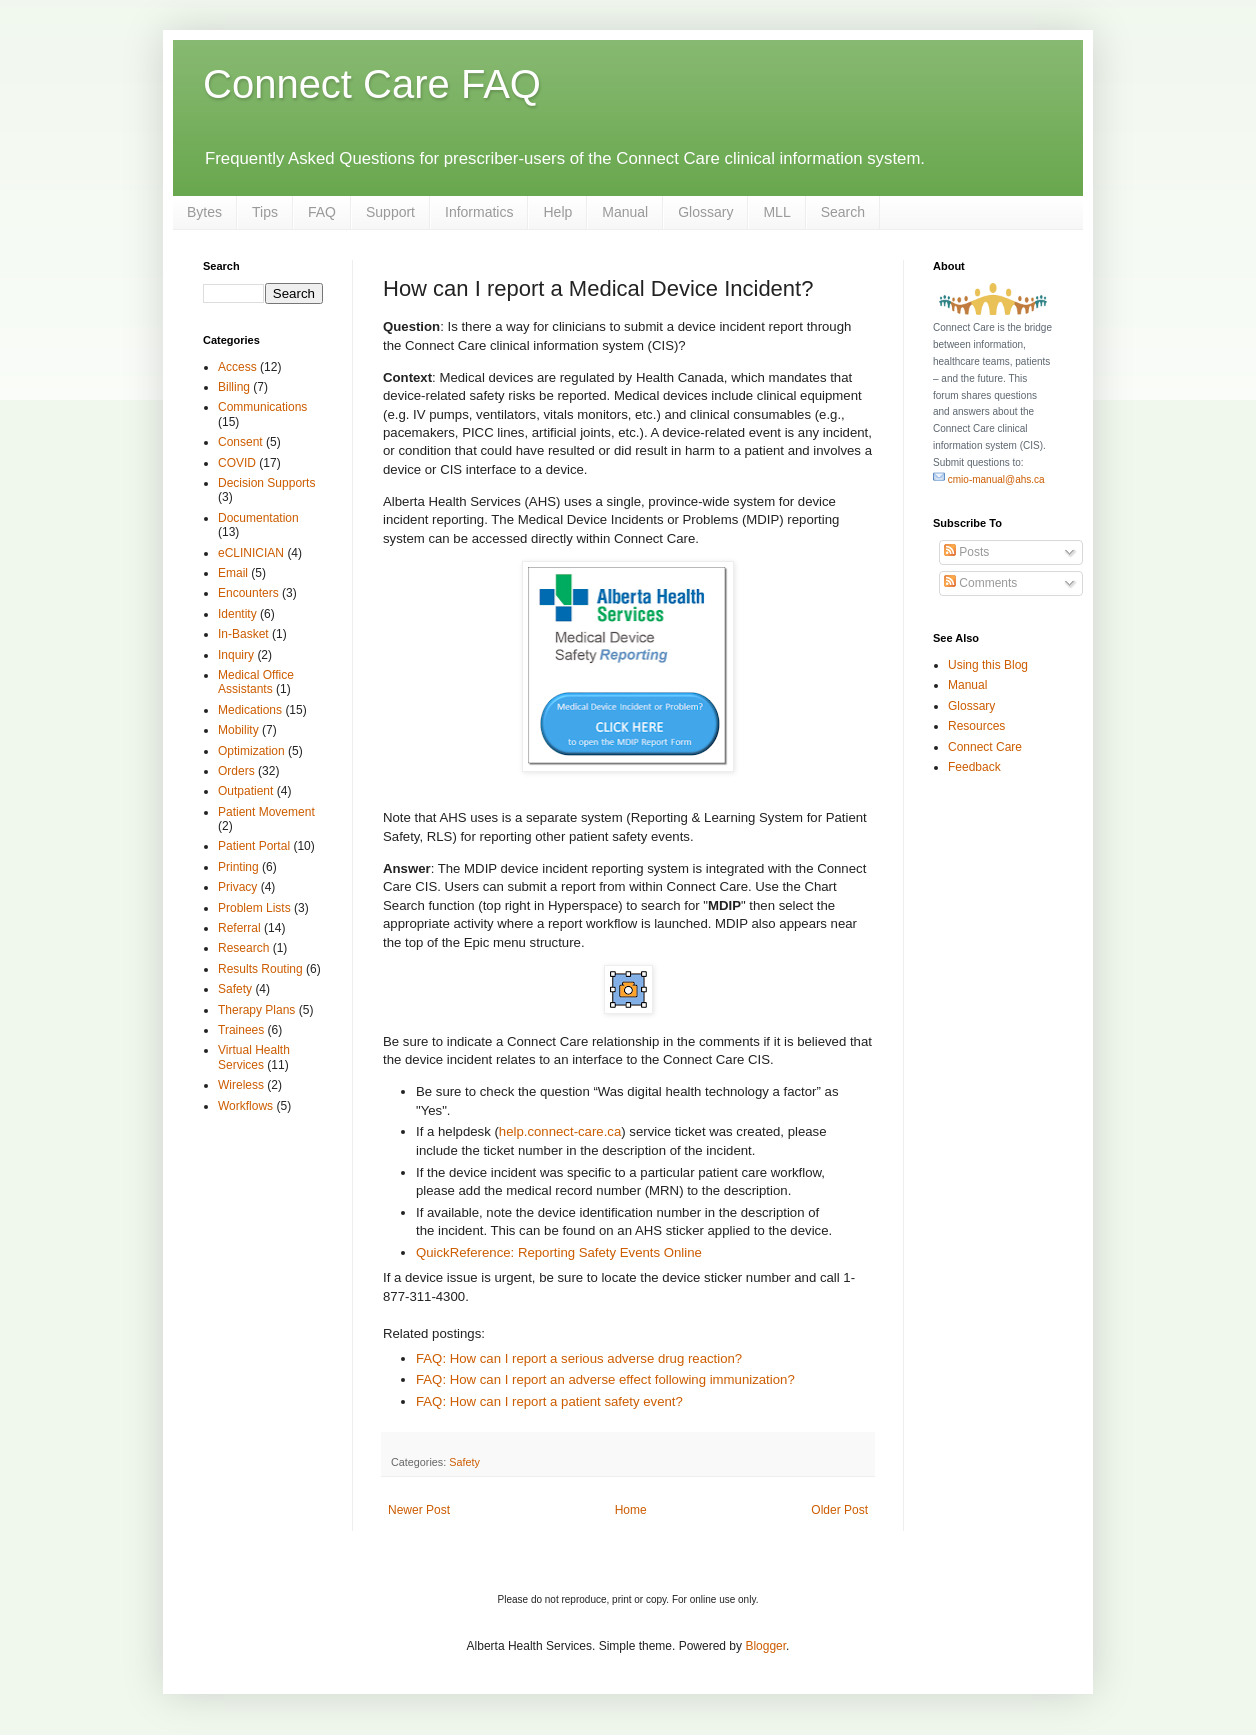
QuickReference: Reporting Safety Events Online (559, 1252)
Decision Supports (266, 483)
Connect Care (985, 747)
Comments (980, 583)
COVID (237, 463)
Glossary (705, 212)
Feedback (974, 767)
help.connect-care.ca (560, 1131)
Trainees (241, 1030)
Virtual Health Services (254, 1057)
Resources (976, 726)
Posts (966, 552)
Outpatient (245, 791)
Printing (238, 867)
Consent (240, 442)
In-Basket (243, 634)
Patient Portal (254, 846)
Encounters (248, 593)
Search (843, 212)
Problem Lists (254, 908)
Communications (262, 407)
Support (390, 212)
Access (237, 367)
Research (243, 948)
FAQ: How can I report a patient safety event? (549, 1401)
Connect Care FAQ (372, 84)
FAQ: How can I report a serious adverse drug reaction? (579, 1358)
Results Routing (260, 969)
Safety (464, 1462)
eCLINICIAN (251, 553)
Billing (234, 387)
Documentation (258, 518)
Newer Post (419, 1510)
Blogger (765, 1646)
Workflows (245, 1106)
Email (233, 573)
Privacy (237, 887)
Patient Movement (266, 812)
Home (631, 1510)
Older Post (839, 1510)
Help (557, 212)
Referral (239, 928)
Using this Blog (988, 665)
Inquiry (236, 655)
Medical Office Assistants (256, 682)
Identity (237, 614)
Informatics (479, 212)
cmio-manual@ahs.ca (989, 479)
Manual (625, 212)
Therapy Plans (256, 1010)
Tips (265, 212)
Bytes (204, 212)
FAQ (322, 212)
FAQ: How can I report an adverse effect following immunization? (605, 1379)
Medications (250, 710)
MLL (776, 212)
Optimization (251, 751)
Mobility (238, 730)
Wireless (241, 1085)
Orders (236, 771)
